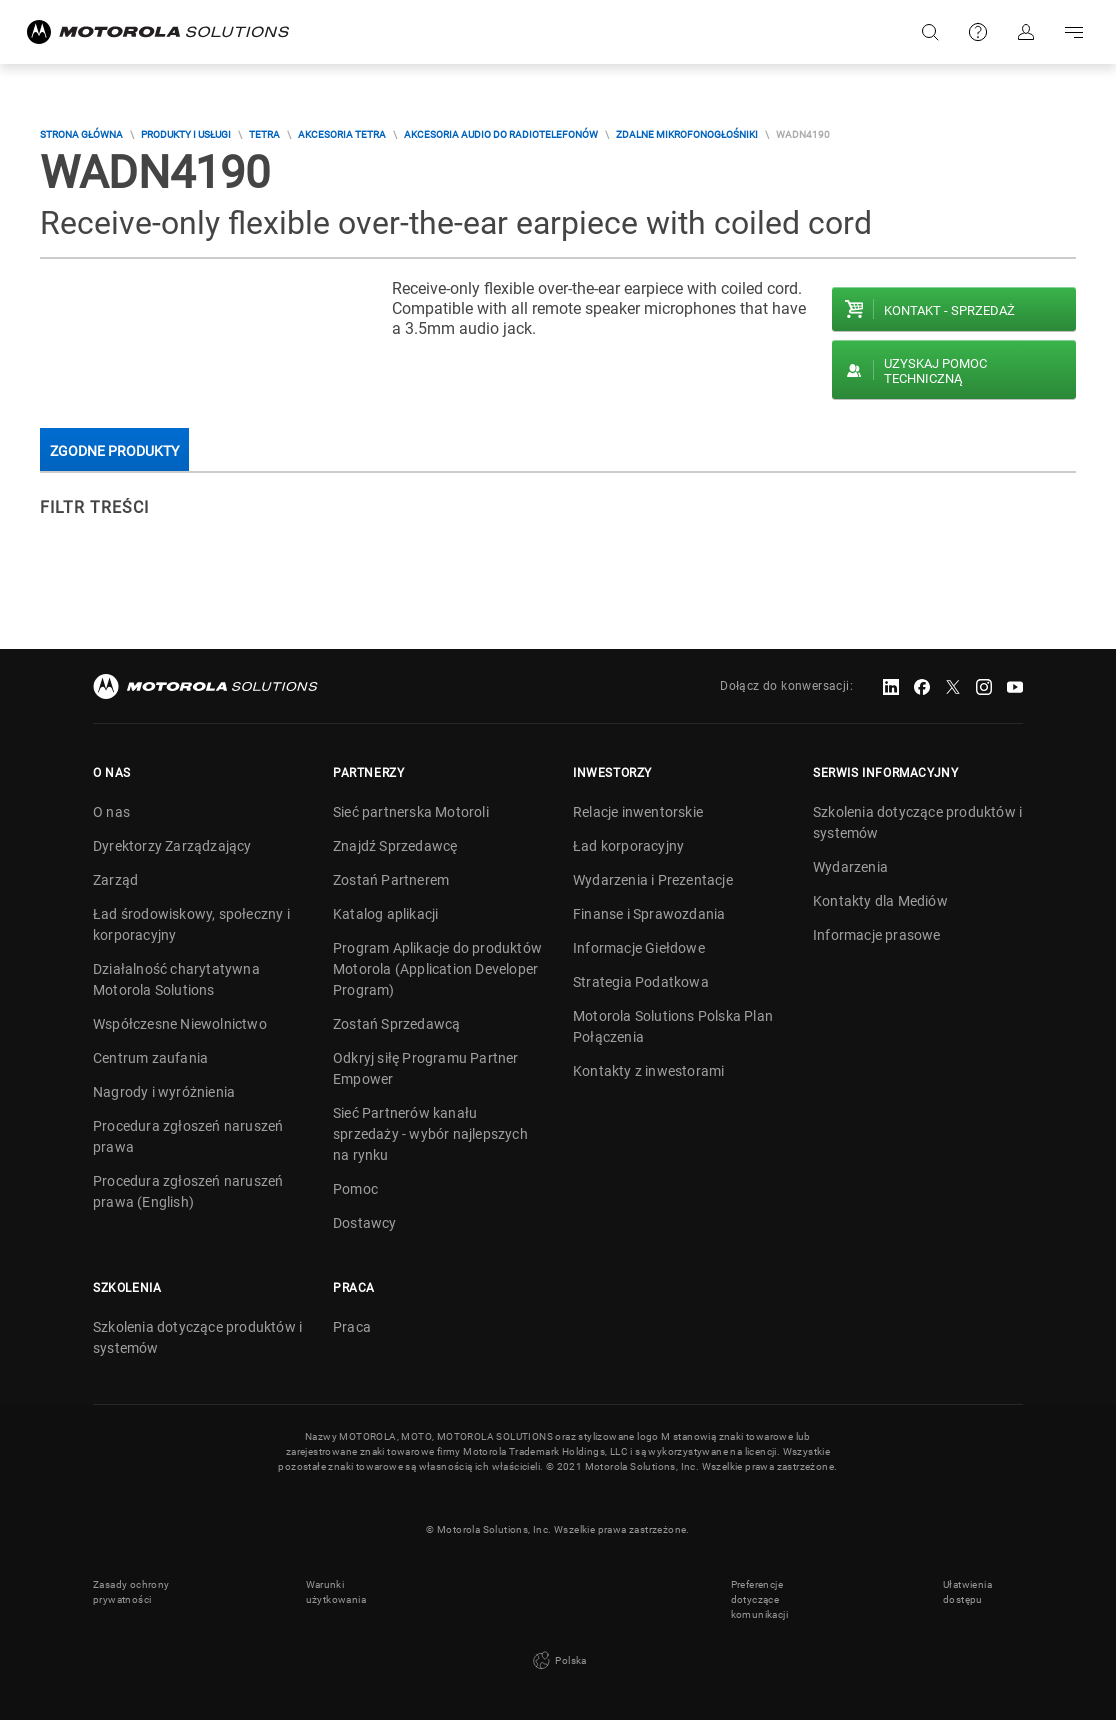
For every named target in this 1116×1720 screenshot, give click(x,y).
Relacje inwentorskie (638, 812)
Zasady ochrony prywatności (131, 1592)
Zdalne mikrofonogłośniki (687, 134)
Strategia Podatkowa (641, 982)
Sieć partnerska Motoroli (411, 812)
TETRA (264, 134)
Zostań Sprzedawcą (396, 1024)
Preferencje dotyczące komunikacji (759, 1599)
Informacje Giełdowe (639, 948)
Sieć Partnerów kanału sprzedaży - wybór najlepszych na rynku (430, 1134)
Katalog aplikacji (385, 914)
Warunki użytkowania (336, 1592)
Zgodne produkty (114, 451)
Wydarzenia (850, 867)
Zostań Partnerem (391, 880)
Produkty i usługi (186, 134)
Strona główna (81, 134)
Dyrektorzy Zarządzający (172, 846)
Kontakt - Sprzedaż (949, 310)
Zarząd (115, 880)
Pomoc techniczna (978, 32)
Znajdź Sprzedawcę (395, 846)
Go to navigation (1074, 32)
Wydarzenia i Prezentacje (653, 880)
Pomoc (355, 1189)
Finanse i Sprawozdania (649, 914)
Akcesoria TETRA (342, 134)
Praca (352, 1327)
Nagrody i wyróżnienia (164, 1092)
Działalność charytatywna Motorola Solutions (176, 979)
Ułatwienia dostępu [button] (967, 1592)
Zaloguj (1026, 32)
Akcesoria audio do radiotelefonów (501, 134)
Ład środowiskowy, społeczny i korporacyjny (191, 924)
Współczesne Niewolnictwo (180, 1024)
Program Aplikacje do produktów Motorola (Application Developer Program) (437, 969)
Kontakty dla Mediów (880, 901)
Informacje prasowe (877, 935)
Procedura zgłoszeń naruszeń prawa (188, 1136)
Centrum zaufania (150, 1058)
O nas (111, 812)
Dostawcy (365, 1223)
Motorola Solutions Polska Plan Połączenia (673, 1026)
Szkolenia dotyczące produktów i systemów (917, 822)
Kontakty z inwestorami (648, 1071)
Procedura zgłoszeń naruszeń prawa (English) (188, 1191)
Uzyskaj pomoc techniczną (935, 371)
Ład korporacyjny (628, 846)
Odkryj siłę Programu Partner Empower (426, 1068)
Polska (558, 1661)
